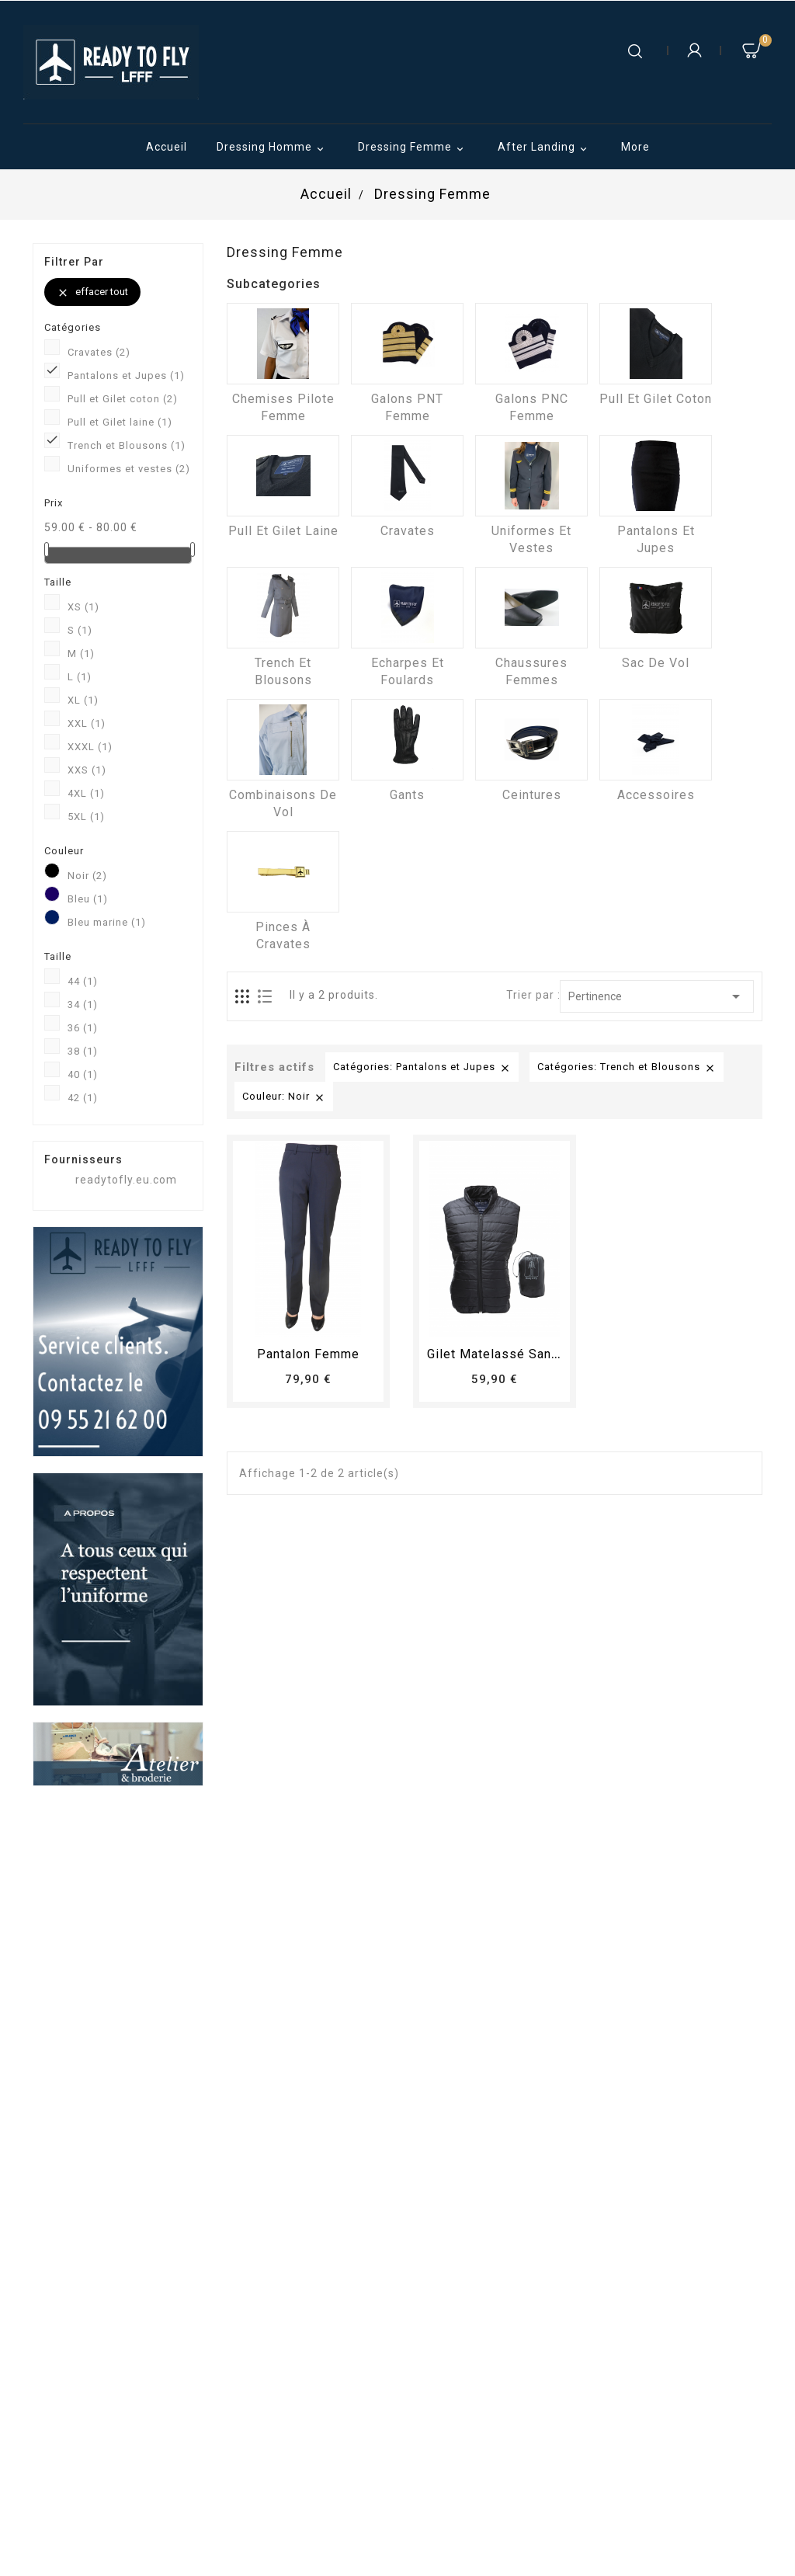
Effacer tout (92, 292)
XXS (87, 770)
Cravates (99, 352)
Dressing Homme (272, 148)
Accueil (166, 147)
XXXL (90, 747)
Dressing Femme (413, 148)
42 (83, 1098)
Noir (87, 875)
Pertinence (657, 996)
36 (83, 1028)
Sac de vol (655, 662)
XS (83, 607)
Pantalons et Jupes (126, 375)
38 (83, 1051)
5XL (86, 816)
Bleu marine (107, 922)
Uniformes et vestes (129, 469)
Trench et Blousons (127, 445)
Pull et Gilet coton (123, 399)
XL (83, 700)
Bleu (88, 899)
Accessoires (656, 794)
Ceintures (531, 794)
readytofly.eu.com (126, 1179)
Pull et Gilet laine (120, 422)
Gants (407, 794)
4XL (86, 793)
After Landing (545, 148)
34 (83, 1004)
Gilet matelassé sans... (497, 1354)
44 (83, 981)
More (635, 147)
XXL (87, 723)
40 (83, 1074)
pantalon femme (308, 1354)
